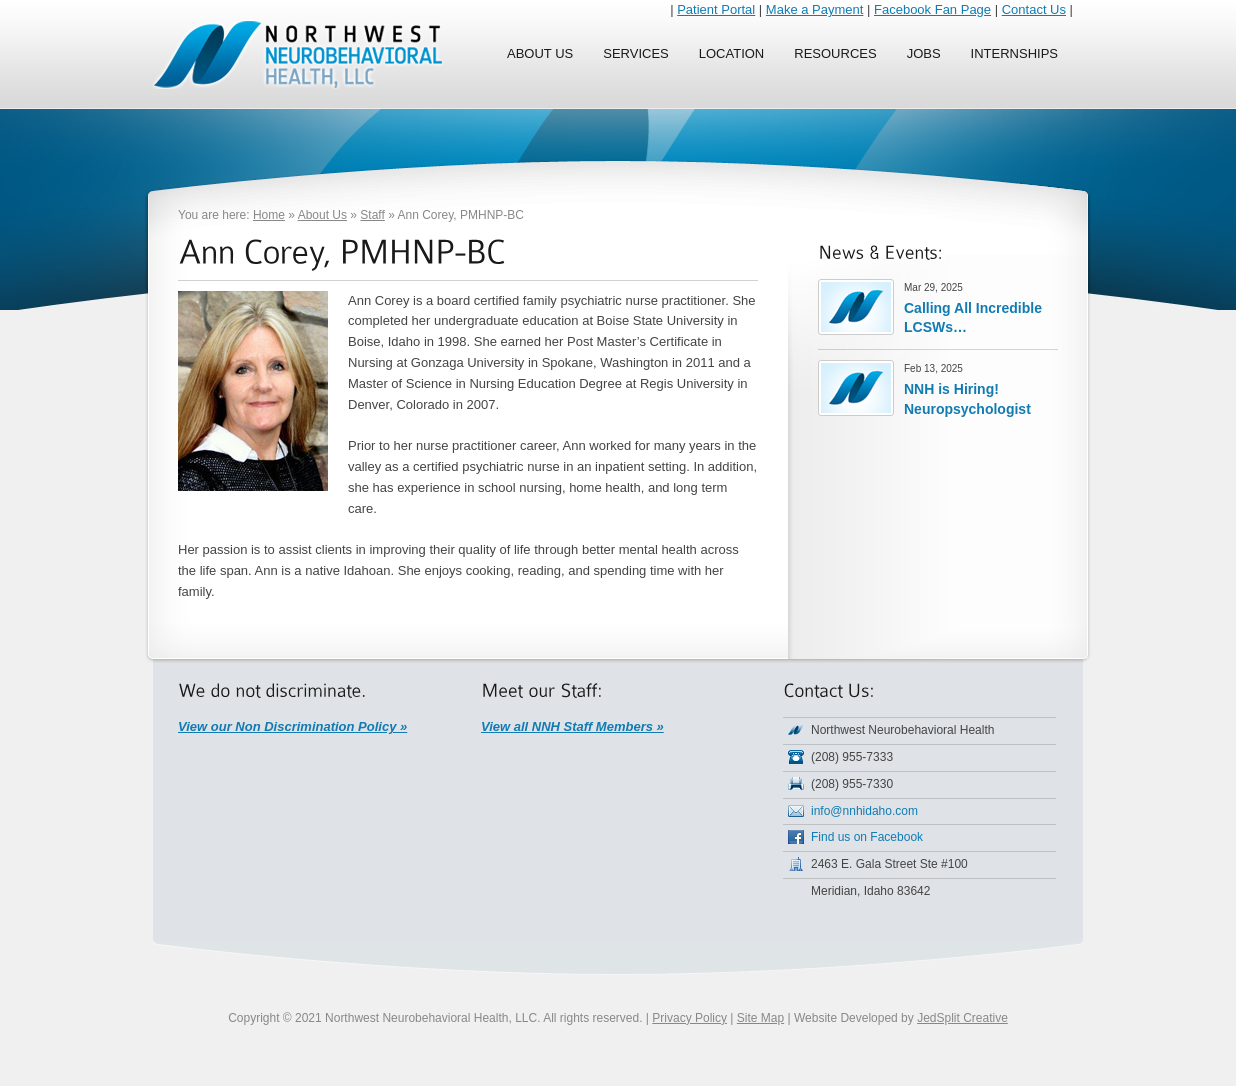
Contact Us (1034, 9)
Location (732, 53)
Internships (1014, 53)
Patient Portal (716, 9)
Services (636, 53)
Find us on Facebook (867, 837)
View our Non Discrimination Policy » (292, 726)
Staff (372, 215)
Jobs (924, 53)
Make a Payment (815, 9)
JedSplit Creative (962, 1018)
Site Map (760, 1018)
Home (269, 215)
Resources (835, 53)
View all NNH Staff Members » (572, 726)
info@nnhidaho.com (864, 811)
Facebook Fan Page (932, 9)
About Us (540, 53)
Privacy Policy (689, 1018)
